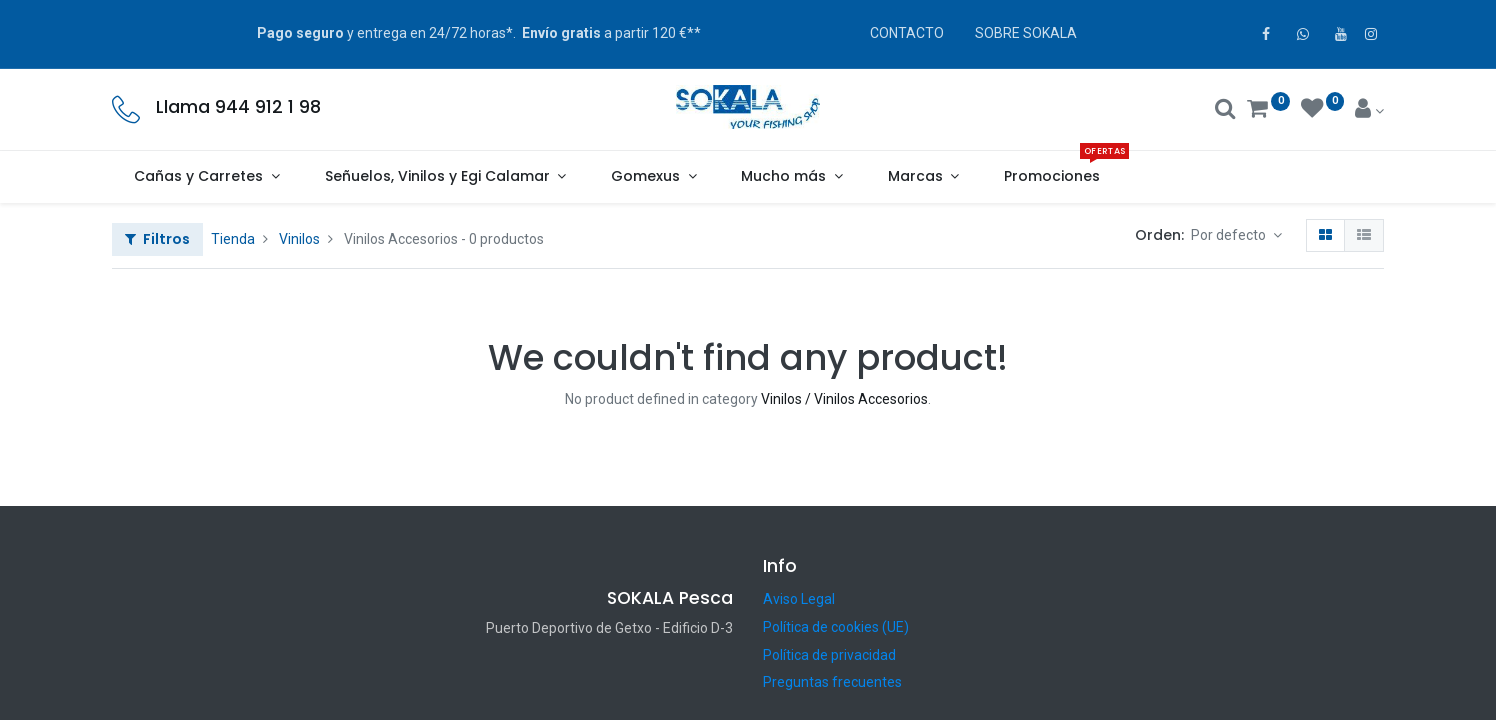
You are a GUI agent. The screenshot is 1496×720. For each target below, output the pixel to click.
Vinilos (299, 239)
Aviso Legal (799, 599)
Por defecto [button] (1230, 235)
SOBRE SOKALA (1026, 33)
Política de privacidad (829, 655)
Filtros (157, 239)
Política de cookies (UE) (836, 627)
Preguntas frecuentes (832, 682)
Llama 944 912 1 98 (238, 107)
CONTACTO (907, 33)
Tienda (233, 239)
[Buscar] (1225, 111)
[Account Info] (1369, 111)
